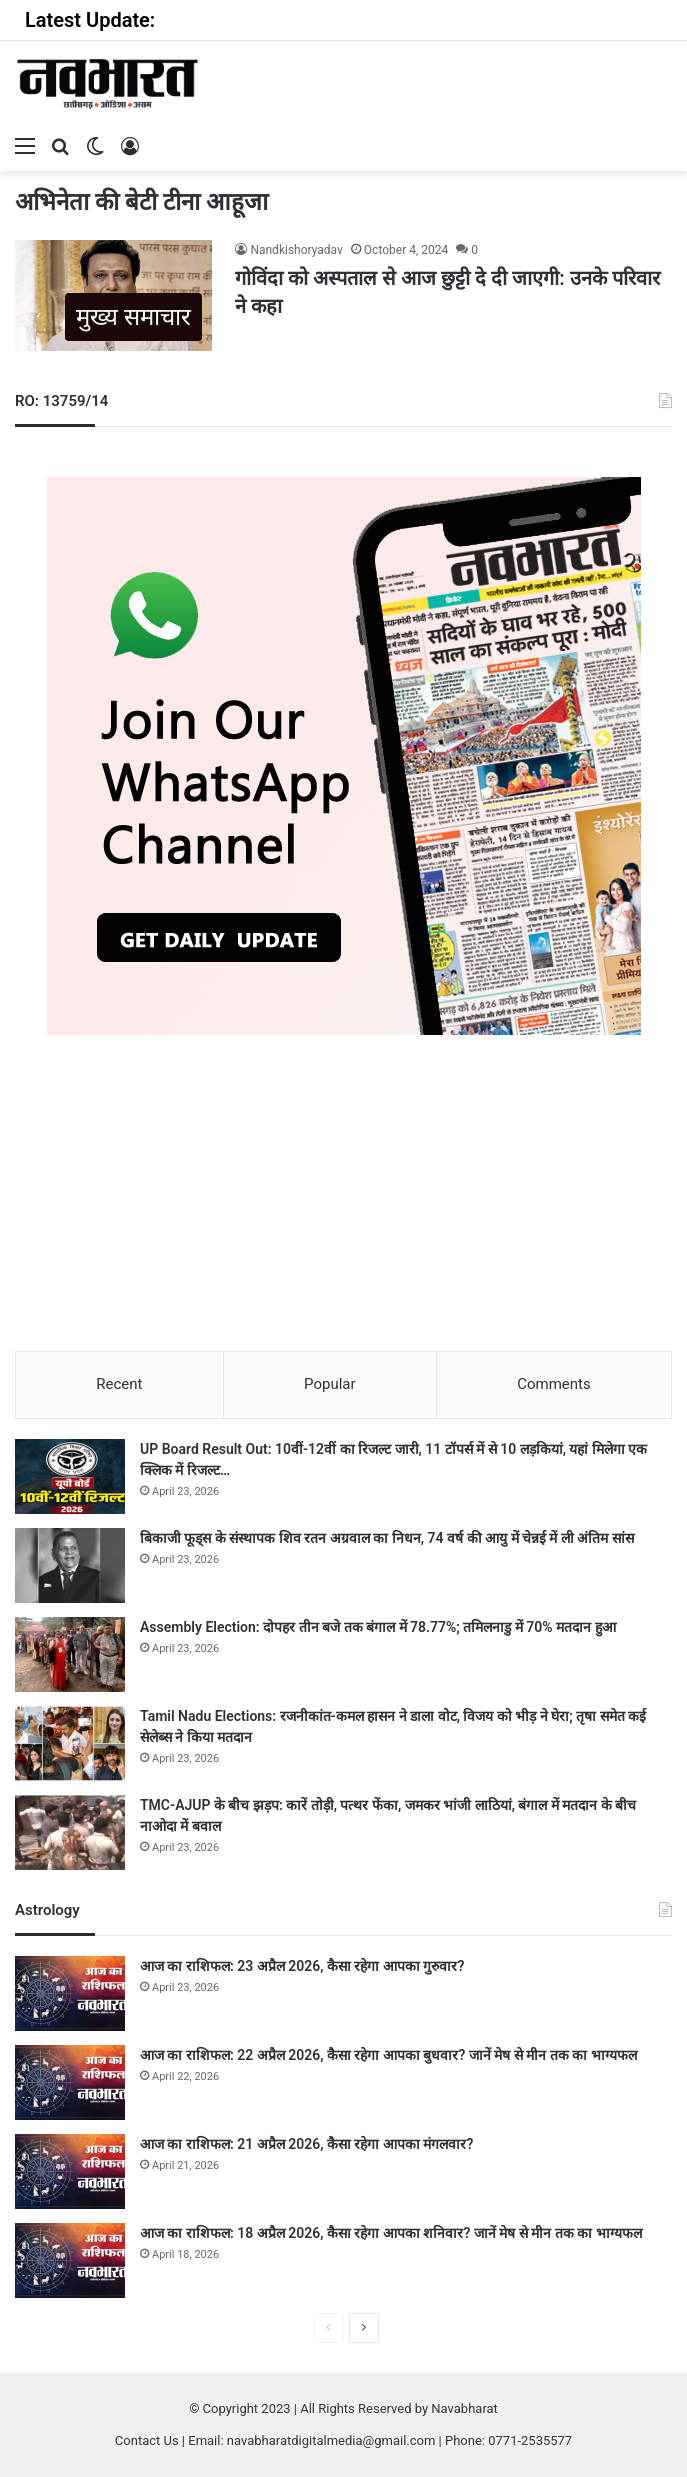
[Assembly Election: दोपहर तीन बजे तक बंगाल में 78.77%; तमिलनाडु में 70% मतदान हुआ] (70, 1654)
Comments (554, 1384)
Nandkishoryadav (296, 250)
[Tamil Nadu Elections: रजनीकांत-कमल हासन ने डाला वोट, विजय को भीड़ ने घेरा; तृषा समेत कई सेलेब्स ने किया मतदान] (70, 1743)
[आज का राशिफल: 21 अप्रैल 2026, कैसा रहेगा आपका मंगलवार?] (70, 2171)
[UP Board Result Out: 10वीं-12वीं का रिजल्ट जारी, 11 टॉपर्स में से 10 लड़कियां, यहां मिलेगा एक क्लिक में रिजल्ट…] (70, 1476)
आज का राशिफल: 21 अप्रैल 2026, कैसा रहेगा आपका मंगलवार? (306, 2144)
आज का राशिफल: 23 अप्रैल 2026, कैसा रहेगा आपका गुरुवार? (302, 1966)
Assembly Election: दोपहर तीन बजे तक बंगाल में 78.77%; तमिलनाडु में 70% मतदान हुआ (378, 1627)
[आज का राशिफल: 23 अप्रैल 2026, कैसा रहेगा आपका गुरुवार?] (70, 1993)
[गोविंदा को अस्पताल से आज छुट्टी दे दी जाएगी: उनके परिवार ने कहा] (113, 295)
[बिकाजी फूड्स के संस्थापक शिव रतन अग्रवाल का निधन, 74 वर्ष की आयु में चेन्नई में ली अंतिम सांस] (70, 1565)
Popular (330, 1384)
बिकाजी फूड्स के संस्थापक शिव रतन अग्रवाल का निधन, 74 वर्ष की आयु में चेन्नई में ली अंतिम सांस (387, 1538)
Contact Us (147, 2440)
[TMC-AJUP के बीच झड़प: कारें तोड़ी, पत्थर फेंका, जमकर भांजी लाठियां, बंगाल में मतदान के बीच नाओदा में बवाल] (70, 1832)
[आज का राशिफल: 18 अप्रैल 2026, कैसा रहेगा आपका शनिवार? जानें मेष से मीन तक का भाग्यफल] (70, 2260)
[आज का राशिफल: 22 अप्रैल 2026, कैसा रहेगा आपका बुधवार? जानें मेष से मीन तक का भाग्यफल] (70, 2082)
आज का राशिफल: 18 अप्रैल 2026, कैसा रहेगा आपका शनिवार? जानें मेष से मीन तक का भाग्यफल (391, 2233)
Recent (119, 1384)
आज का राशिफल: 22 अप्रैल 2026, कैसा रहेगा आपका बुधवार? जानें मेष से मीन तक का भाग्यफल (388, 2055)
